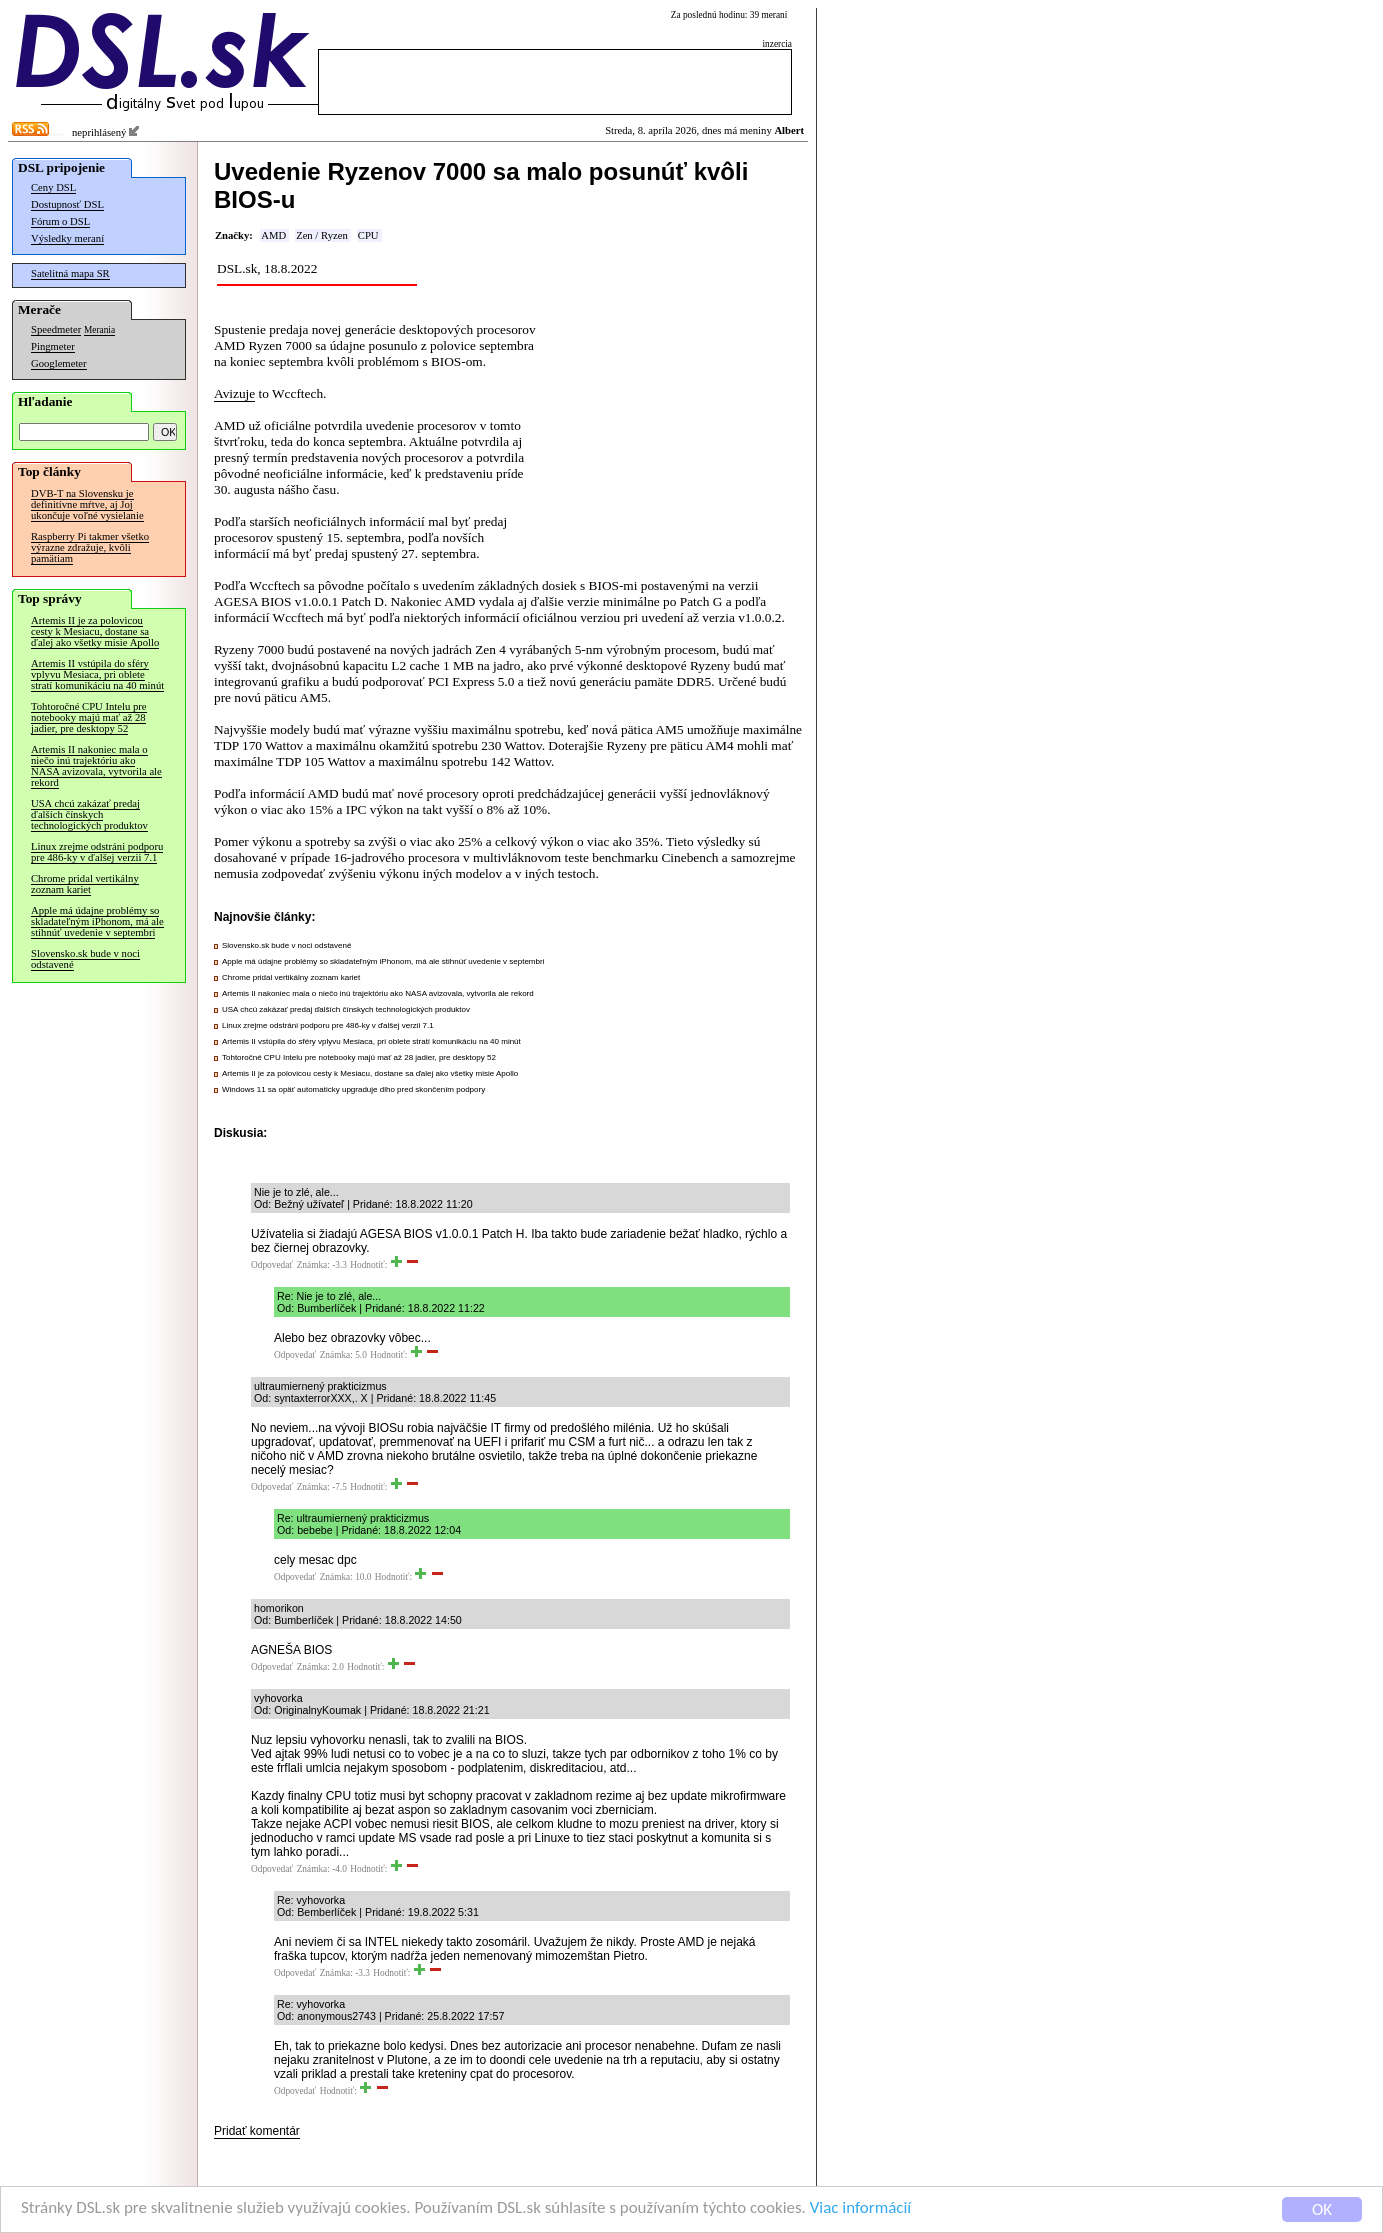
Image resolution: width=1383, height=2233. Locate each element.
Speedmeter (56, 329)
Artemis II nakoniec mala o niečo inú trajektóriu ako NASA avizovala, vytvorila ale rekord (96, 766)
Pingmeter (53, 346)
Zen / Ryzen (322, 235)
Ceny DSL (53, 187)
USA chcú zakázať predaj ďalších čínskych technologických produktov (89, 814)
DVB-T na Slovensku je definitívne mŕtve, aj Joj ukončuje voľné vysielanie (87, 504)
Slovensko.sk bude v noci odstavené (85, 959)
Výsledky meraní (67, 238)
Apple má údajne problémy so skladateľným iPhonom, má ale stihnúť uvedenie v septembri (97, 921)
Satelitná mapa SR (70, 273)
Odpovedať (272, 1265)
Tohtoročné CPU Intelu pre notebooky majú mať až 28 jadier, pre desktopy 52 (89, 717)
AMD (273, 235)
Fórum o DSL (60, 221)
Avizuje (234, 393)
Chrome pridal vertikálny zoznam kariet (85, 884)
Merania (99, 330)
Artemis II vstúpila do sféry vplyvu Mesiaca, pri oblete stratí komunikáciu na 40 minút (97, 674)
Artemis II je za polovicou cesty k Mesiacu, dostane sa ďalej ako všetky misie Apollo (95, 631)
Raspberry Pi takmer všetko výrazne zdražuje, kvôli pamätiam (90, 547)
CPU (368, 235)
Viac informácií (864, 2211)
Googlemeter (59, 363)
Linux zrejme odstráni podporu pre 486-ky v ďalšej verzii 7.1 (97, 852)
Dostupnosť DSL (67, 204)
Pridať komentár (257, 2131)
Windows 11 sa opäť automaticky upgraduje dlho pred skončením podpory (353, 1089)
